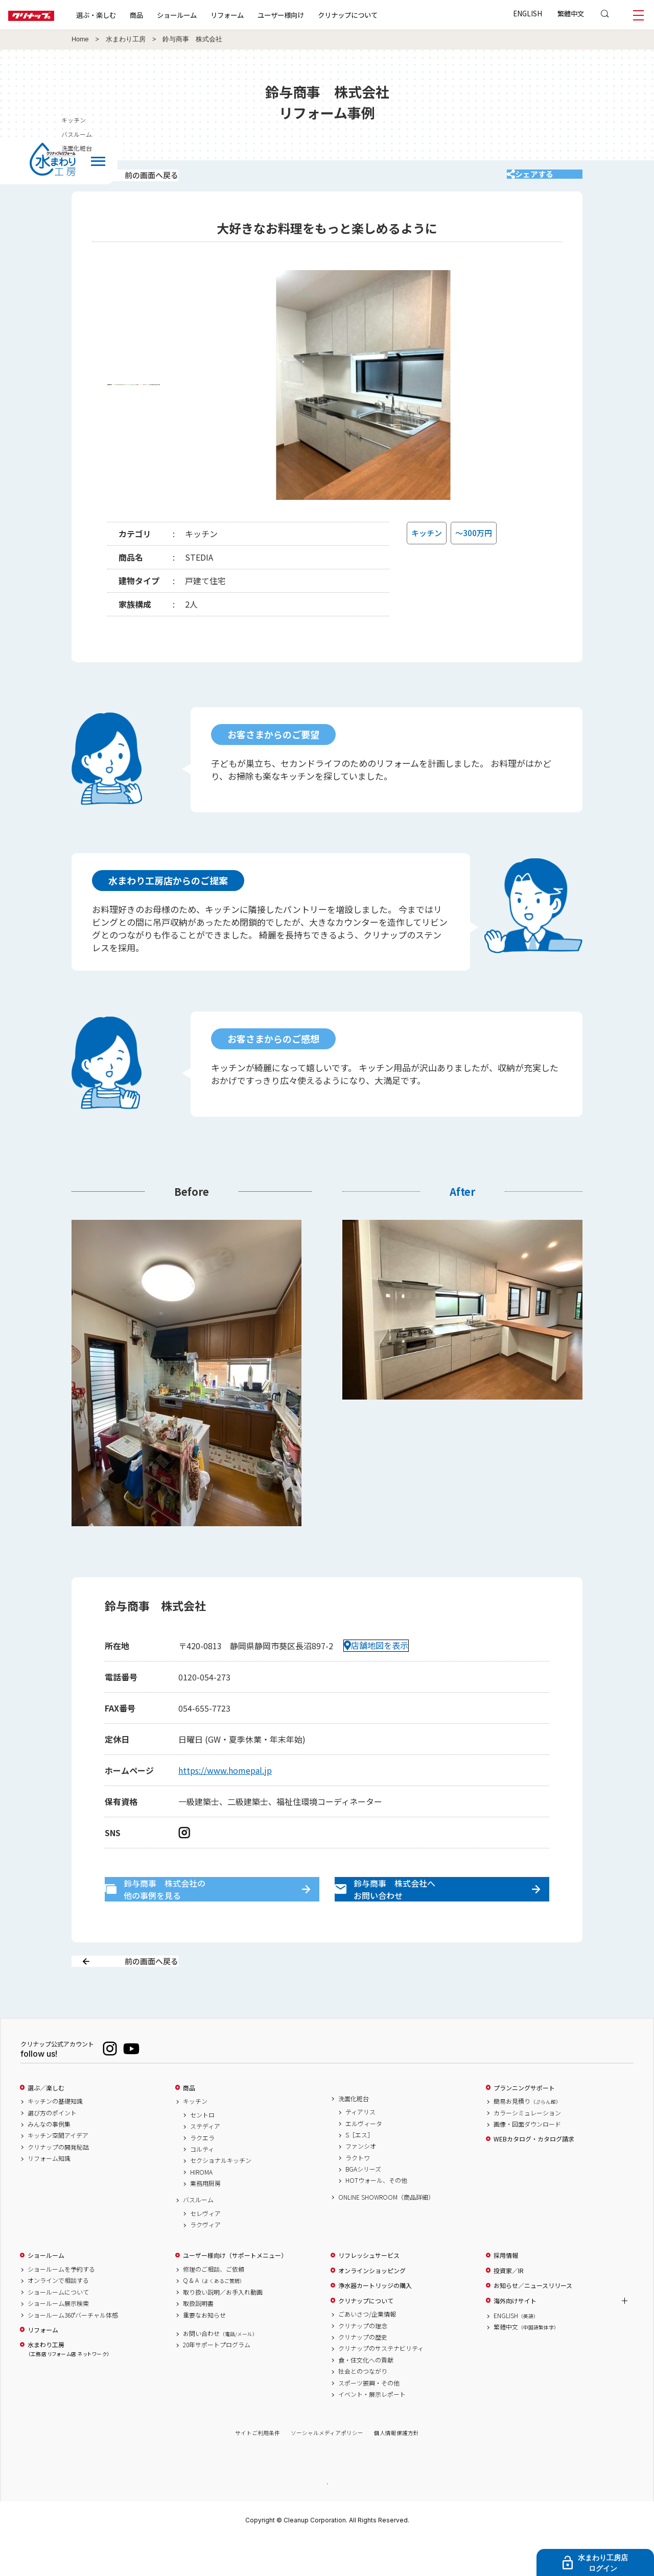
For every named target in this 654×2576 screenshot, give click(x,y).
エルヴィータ (363, 2159)
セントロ (202, 2151)
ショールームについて (58, 2328)
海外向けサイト (515, 2336)
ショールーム (209, 15)
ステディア (205, 2162)
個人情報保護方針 (396, 2469)
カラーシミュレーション (527, 2149)
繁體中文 (570, 13)
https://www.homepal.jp (225, 1783)
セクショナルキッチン (220, 2197)
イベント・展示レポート (372, 2430)
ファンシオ (360, 2182)
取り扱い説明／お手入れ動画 (223, 2328)
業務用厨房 (205, 2220)
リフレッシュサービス (369, 2292)
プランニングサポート (524, 2124)
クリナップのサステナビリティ (381, 2384)
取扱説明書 (198, 2340)
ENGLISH (527, 13)
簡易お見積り (527, 2137)
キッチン (195, 2137)
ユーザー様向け (313, 15)
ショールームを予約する (61, 2305)
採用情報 (506, 2292)
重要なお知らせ (204, 2351)
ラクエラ (202, 2174)
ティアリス (360, 2148)
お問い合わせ (220, 2369)
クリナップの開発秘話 (58, 2183)
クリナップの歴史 (362, 2373)
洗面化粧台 (353, 2134)
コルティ (202, 2185)
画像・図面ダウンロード (527, 2160)
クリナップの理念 (362, 2361)
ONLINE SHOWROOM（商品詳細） (386, 2233)
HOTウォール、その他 (376, 2216)
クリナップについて (380, 15)
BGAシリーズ (363, 2205)
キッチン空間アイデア (58, 2172)
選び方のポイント (52, 2149)
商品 (189, 2124)
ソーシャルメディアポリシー (327, 2469)
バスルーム (198, 2236)
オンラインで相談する (58, 2317)
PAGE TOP (327, 2519)
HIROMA (201, 2208)
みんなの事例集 (49, 2160)
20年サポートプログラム (216, 2381)
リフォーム (259, 15)
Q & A (214, 2317)
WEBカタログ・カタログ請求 (534, 2175)
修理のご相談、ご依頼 (213, 2305)
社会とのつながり (362, 2407)
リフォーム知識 (49, 2194)
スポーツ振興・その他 (369, 2419)
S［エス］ (359, 2170)
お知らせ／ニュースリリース (533, 2322)
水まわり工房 (126, 39)
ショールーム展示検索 (58, 2340)
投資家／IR (509, 2306)
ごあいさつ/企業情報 (367, 2350)
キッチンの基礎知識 (55, 2137)
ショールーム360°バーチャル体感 (73, 2351)
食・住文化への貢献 (365, 2396)
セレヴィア (205, 2249)
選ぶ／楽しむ (46, 2124)
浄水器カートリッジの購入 (375, 2322)
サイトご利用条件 (257, 2469)
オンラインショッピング (372, 2306)
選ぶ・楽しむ (129, 15)
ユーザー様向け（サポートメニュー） (235, 2292)
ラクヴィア (205, 2261)
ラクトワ (357, 2193)
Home (80, 39)
